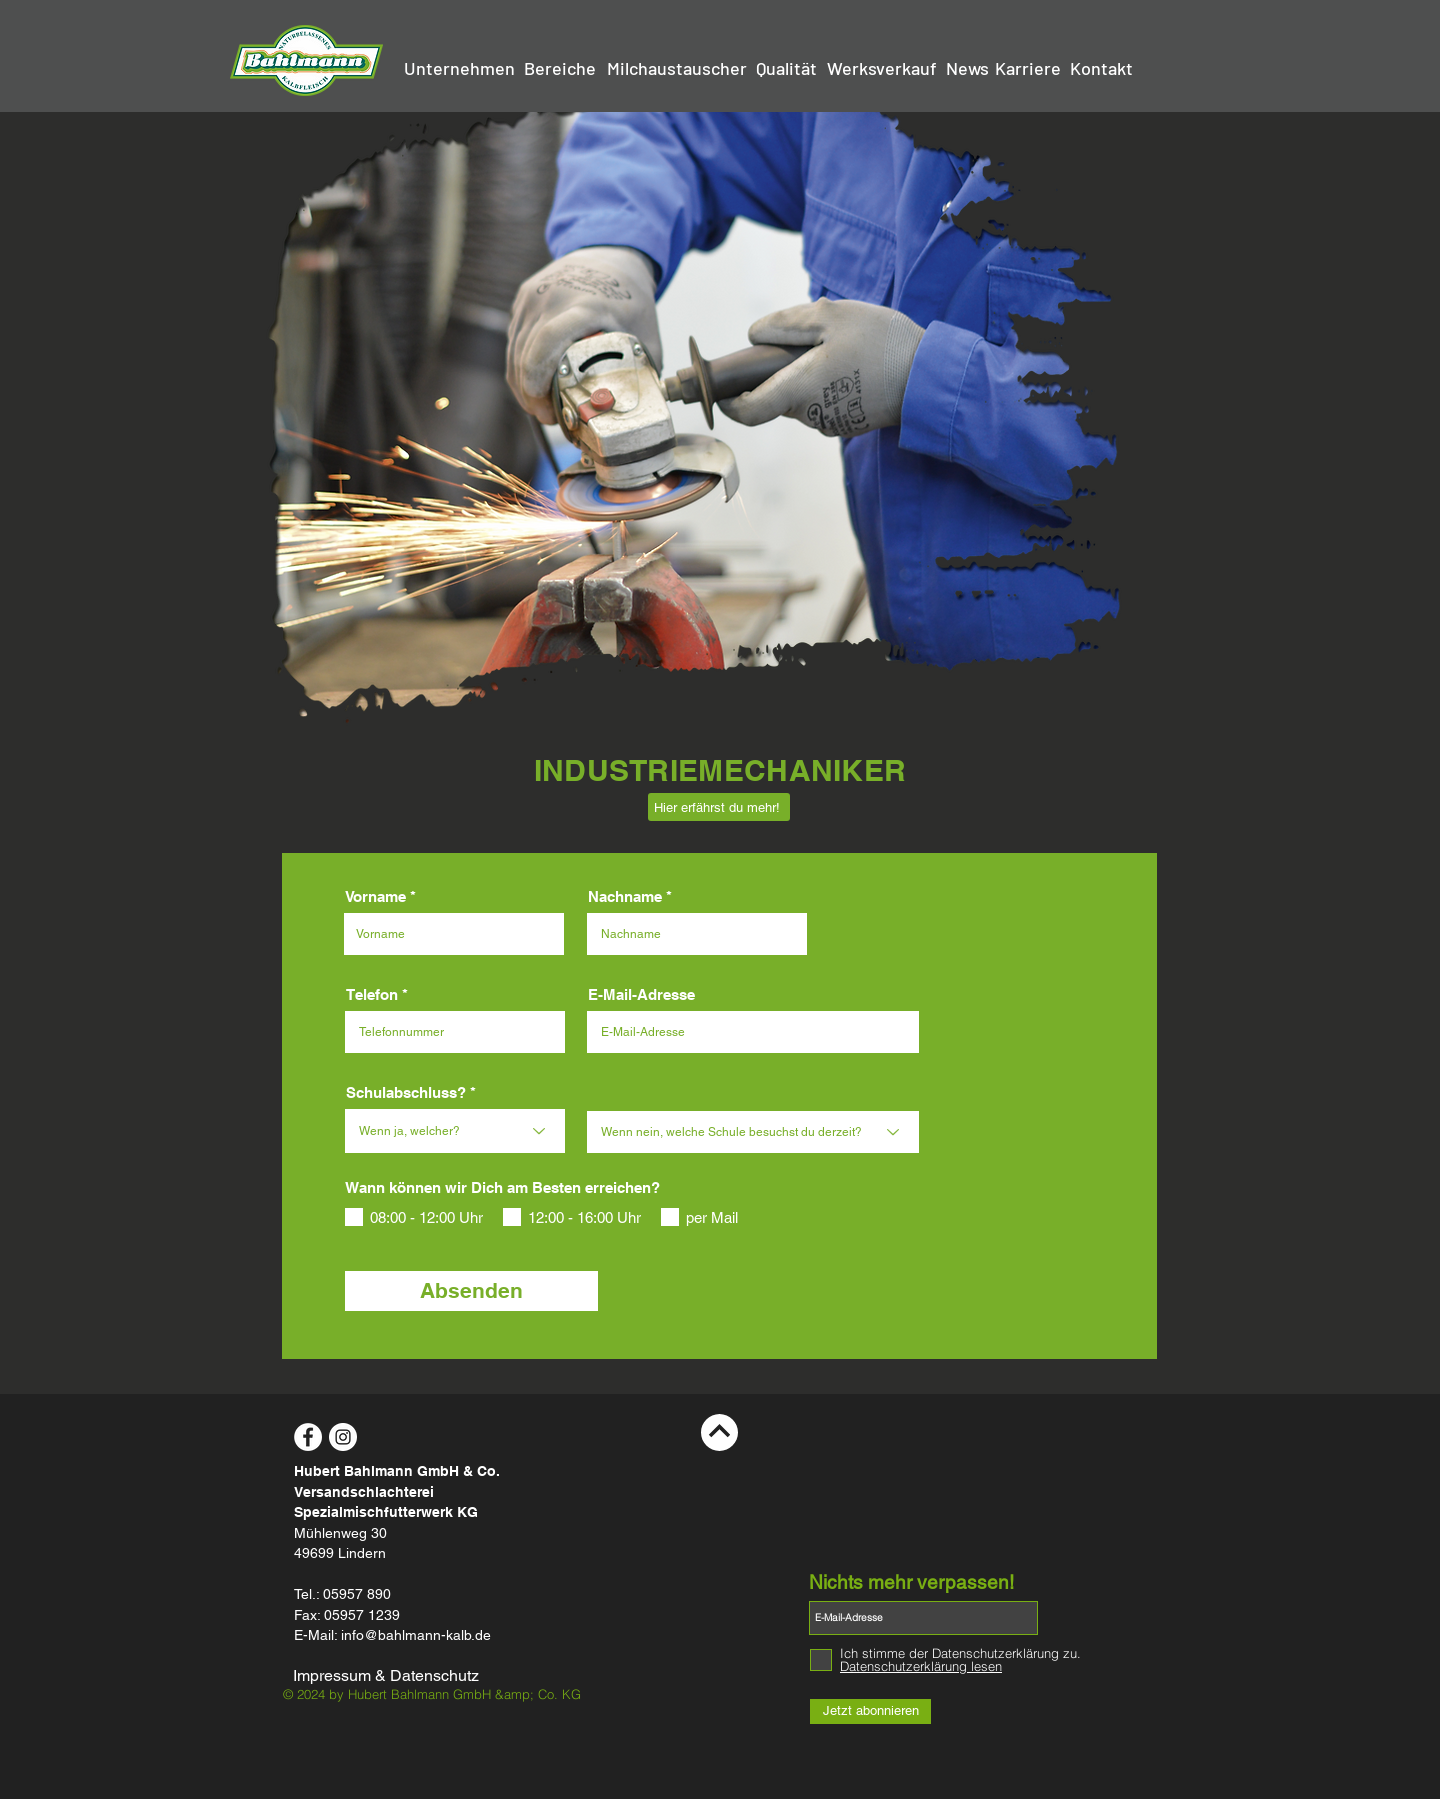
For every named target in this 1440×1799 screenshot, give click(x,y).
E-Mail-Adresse (641, 994)
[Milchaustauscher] (676, 69)
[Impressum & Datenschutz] (392, 1677)
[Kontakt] (1101, 69)
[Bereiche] (559, 69)
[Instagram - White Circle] (343, 1437)
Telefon (372, 994)
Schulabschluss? (406, 1092)
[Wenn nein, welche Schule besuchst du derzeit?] (753, 1132)
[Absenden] (471, 1291)
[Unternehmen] (459, 69)
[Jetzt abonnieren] (870, 1711)
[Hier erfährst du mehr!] (719, 807)
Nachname (625, 896)
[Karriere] (1028, 69)
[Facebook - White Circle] (308, 1437)
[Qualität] (786, 69)
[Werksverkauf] (882, 69)
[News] (967, 69)
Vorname (375, 896)
